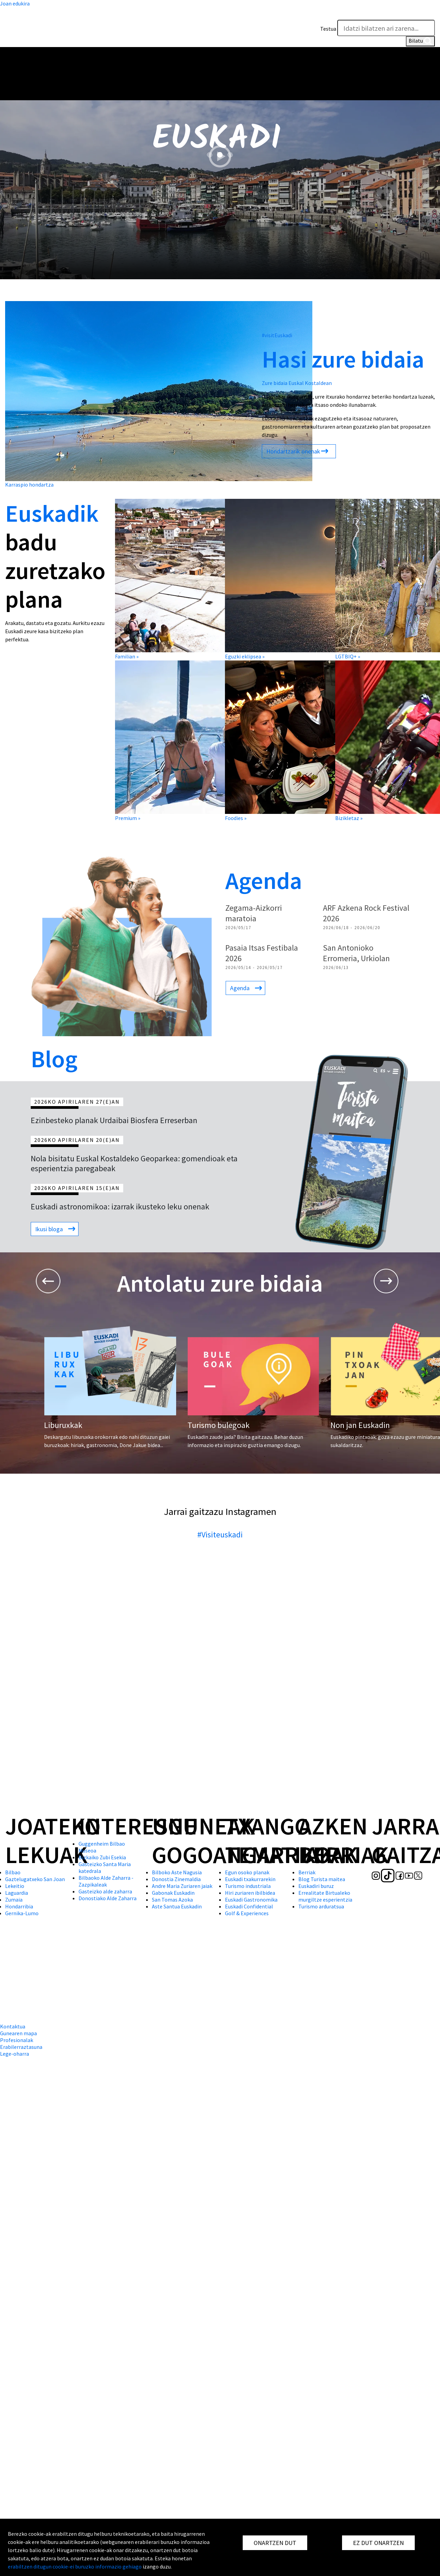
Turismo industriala (248, 1885)
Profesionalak (16, 2040)
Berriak (306, 1872)
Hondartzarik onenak (293, 451)
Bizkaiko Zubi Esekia (102, 1857)
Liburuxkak (63, 1425)
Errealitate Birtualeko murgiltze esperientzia (325, 1896)
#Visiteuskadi (220, 1534)
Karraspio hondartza (29, 484)
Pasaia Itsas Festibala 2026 (261, 953)
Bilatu (420, 41)
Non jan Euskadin (360, 1425)
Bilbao (12, 1872)
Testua (328, 28)
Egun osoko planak (247, 1872)
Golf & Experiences (247, 1913)
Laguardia (16, 1892)
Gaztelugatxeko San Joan (35, 1879)
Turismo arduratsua (321, 1906)
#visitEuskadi (277, 335)
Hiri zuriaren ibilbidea (250, 1892)
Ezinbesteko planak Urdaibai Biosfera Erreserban (114, 1120)
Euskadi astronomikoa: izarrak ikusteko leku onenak (120, 1206)
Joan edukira (15, 3)
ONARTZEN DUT (275, 2543)
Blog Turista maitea (321, 1879)
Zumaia (14, 1899)
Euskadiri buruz (316, 1885)
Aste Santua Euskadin (177, 1906)
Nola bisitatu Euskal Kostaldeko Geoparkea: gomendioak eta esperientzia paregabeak (134, 1163)
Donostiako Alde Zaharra (108, 1898)
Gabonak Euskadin (173, 1892)
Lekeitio (14, 1885)
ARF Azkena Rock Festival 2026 (366, 913)
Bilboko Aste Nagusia (177, 1872)
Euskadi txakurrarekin (250, 1879)
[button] (428, 13)
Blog (54, 1059)
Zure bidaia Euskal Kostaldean (297, 382)
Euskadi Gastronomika (251, 1899)
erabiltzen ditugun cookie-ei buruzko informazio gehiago (75, 2566)
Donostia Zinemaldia (176, 1879)
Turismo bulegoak (218, 1425)
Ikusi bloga (49, 1229)
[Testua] (386, 28)
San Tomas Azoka (172, 1899)
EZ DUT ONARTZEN (378, 2543)
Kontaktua (12, 2026)
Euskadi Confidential (249, 1906)
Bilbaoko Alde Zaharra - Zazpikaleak (106, 1881)
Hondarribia (19, 1906)
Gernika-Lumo (22, 1913)
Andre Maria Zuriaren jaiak (182, 1885)
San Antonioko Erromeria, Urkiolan (356, 953)
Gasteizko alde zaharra (105, 1891)
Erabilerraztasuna (21, 2046)
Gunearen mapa (18, 2033)
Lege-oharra (14, 2053)
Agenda (263, 880)
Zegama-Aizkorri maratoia (253, 913)
